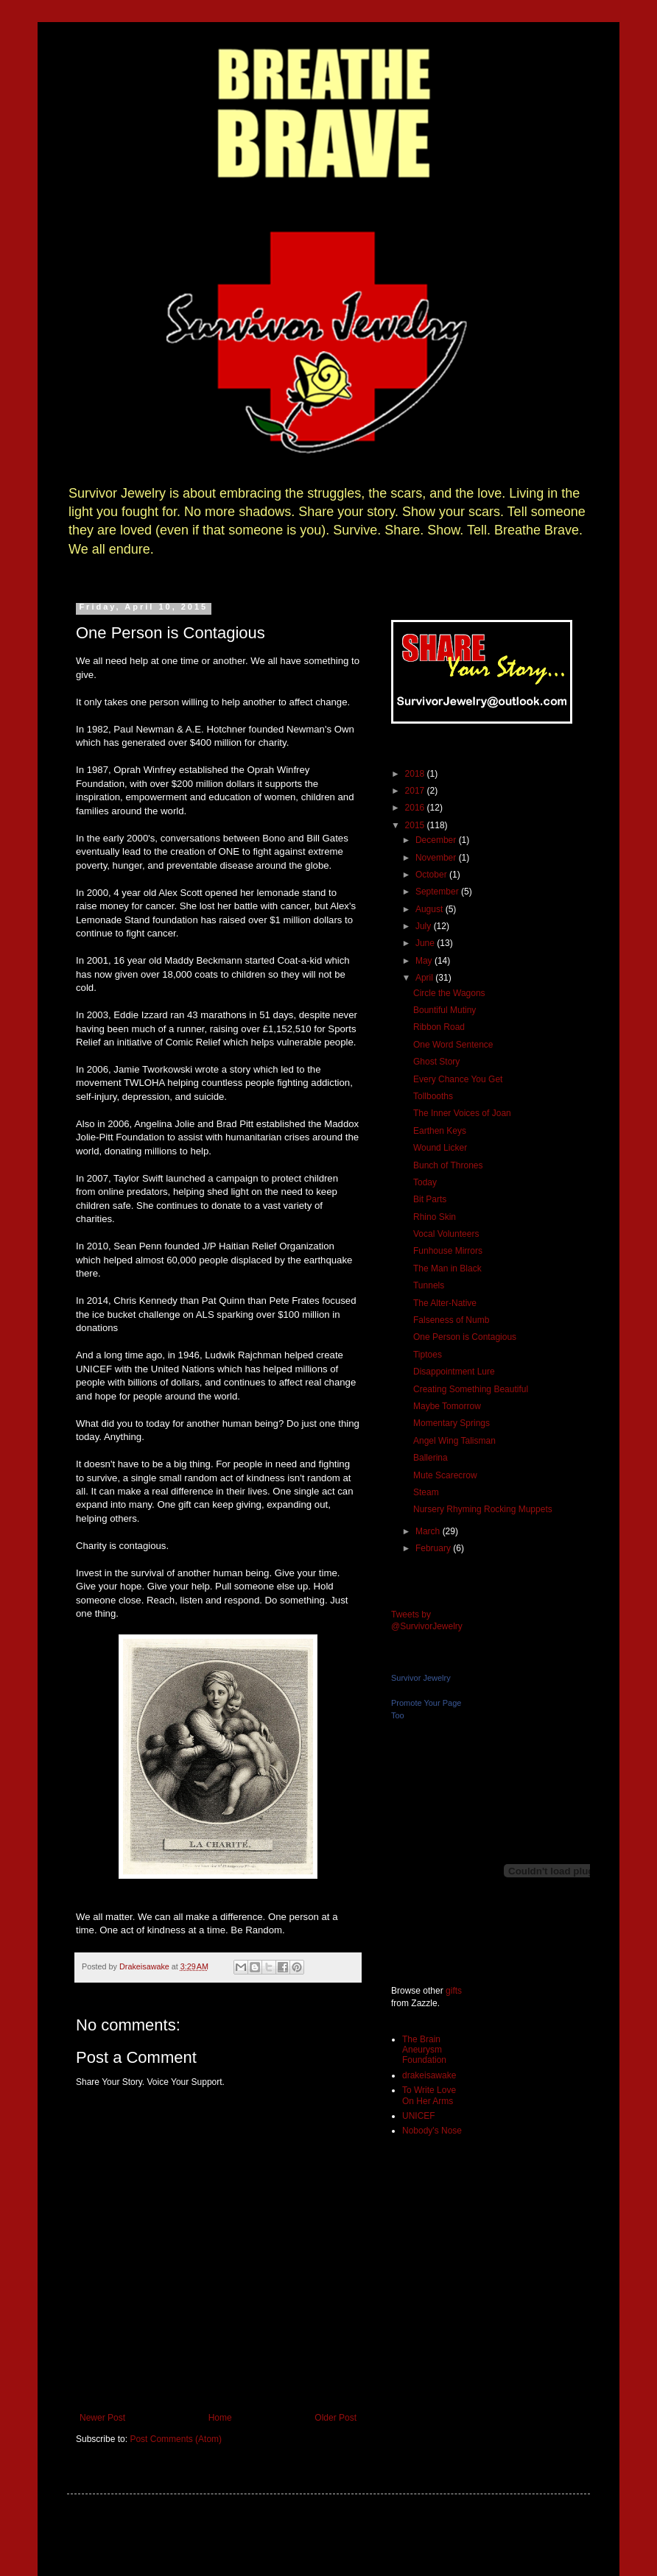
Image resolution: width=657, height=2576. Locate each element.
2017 (416, 791)
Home (220, 2418)
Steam (426, 1492)
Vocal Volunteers (446, 1234)
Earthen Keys (439, 1131)
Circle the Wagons (449, 993)
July (424, 926)
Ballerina (430, 1458)
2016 (416, 807)
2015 (416, 825)
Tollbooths (433, 1096)
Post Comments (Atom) (176, 2439)
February (434, 1548)
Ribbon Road (439, 1027)
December (437, 840)
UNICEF (418, 2116)
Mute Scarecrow (445, 1475)
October (432, 874)
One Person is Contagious (464, 1337)
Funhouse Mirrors (447, 1251)
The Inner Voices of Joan (462, 1113)
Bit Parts (429, 1199)
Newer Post (102, 2418)
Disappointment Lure (454, 1371)
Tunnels (428, 1285)
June (426, 943)
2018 (416, 774)
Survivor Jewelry (421, 1677)
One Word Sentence (453, 1045)
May (425, 961)
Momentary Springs (451, 1423)
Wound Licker (440, 1148)
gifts (454, 1991)
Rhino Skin (434, 1217)
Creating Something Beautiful (470, 1389)
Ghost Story (436, 1061)
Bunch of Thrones (448, 1165)
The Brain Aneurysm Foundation (424, 2050)
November (437, 858)
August (430, 909)
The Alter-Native (445, 1303)
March (429, 1531)
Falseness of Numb (451, 1320)
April (425, 978)
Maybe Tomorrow (447, 1406)
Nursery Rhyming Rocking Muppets (482, 1509)
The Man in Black (447, 1268)
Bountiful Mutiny (444, 1010)
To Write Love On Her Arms (429, 2095)
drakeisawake (429, 2075)
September (438, 891)
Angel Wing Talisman (454, 1441)
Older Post (335, 2418)
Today (425, 1182)
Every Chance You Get (457, 1079)
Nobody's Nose (432, 2130)
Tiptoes (427, 1354)
